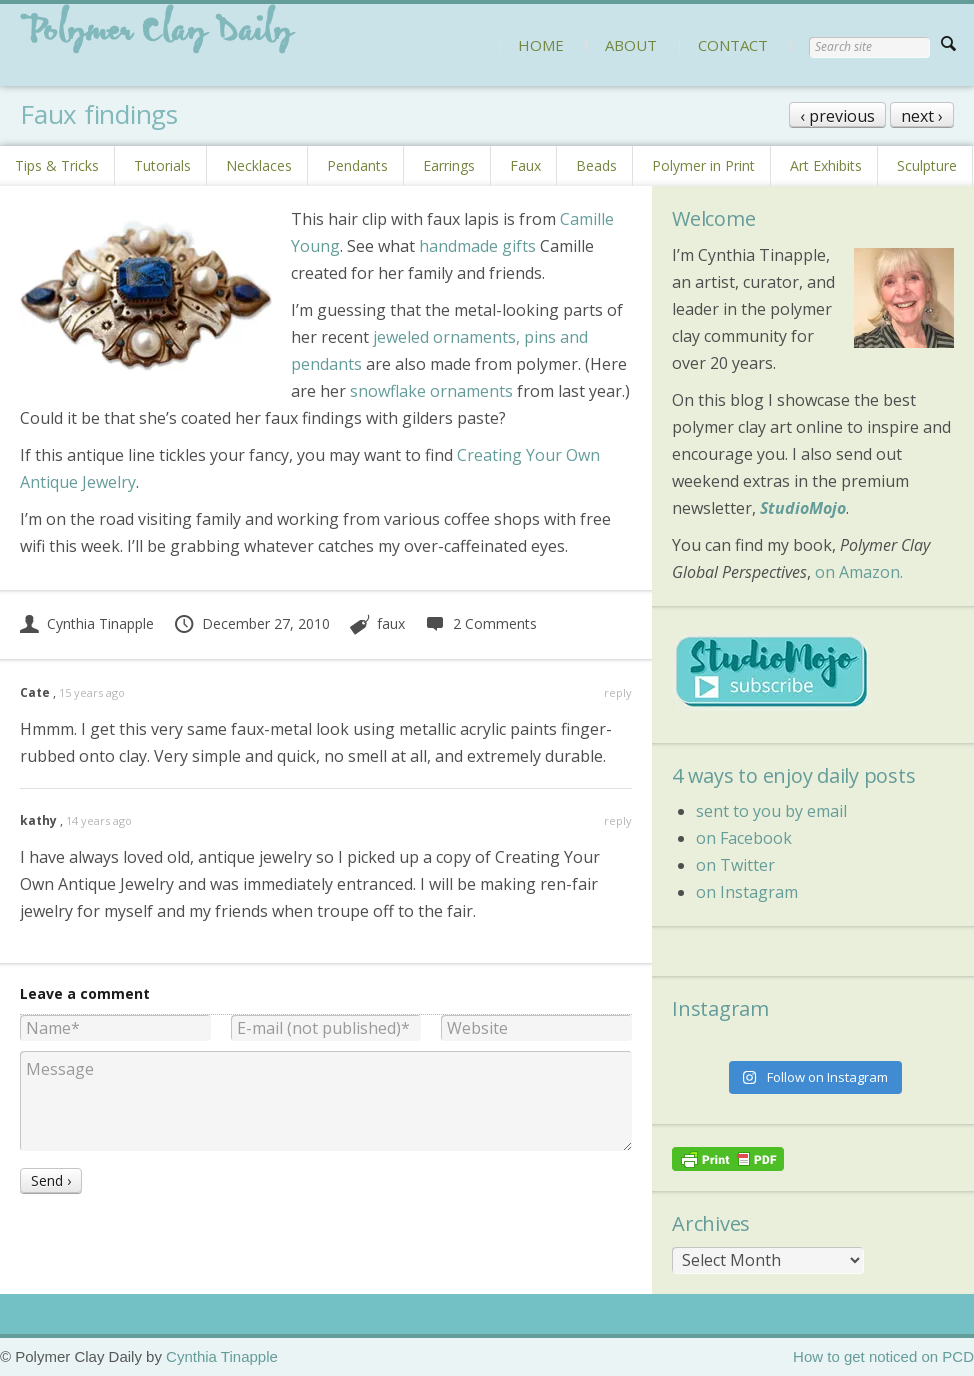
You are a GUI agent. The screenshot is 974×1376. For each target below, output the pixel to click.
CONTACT (733, 45)
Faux (525, 165)
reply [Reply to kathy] (618, 820)
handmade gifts (477, 246)
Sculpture (927, 165)
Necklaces (259, 165)
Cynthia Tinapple (87, 623)
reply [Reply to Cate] (618, 692)
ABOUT (631, 45)
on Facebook (744, 838)
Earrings (449, 165)
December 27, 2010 (251, 623)
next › (922, 116)
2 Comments (480, 623)
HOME (541, 45)
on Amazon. (859, 572)
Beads (596, 165)
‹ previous (837, 116)
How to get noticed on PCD (883, 1356)
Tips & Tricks (57, 165)
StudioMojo (803, 508)
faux (391, 623)
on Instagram (747, 892)
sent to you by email (771, 811)
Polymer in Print (703, 165)
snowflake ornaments (431, 391)
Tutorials (162, 165)
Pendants (357, 165)
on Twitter (735, 865)
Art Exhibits (826, 165)
